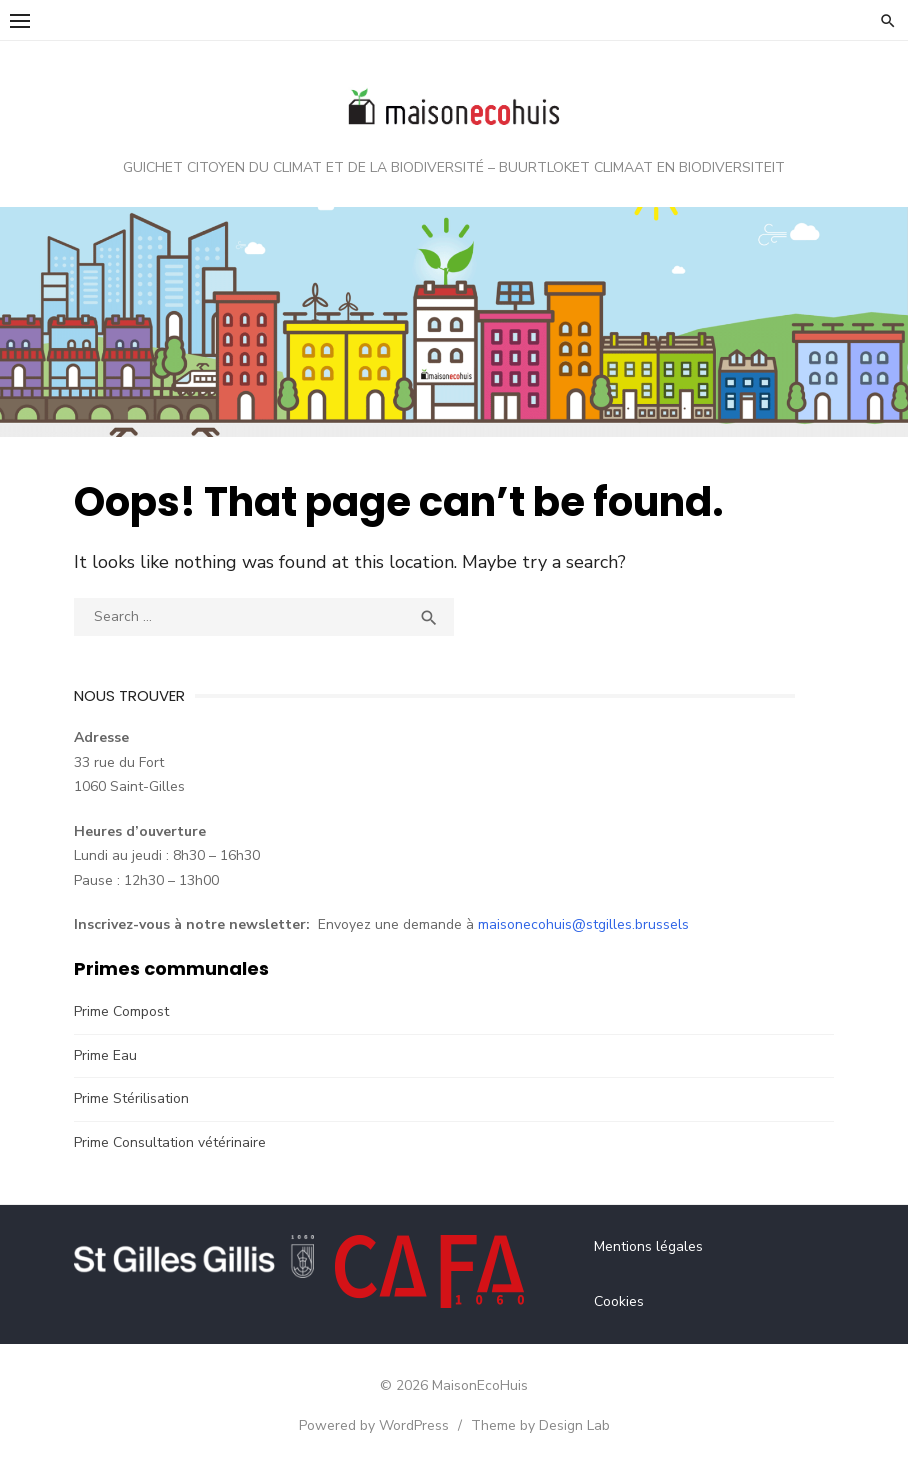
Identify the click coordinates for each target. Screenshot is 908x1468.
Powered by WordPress (374, 1425)
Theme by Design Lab (540, 1425)
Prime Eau (105, 1055)
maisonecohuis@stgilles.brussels (583, 924)
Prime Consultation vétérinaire (170, 1142)
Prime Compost (121, 1011)
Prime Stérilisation (131, 1098)
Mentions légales (648, 1246)
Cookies (619, 1301)
